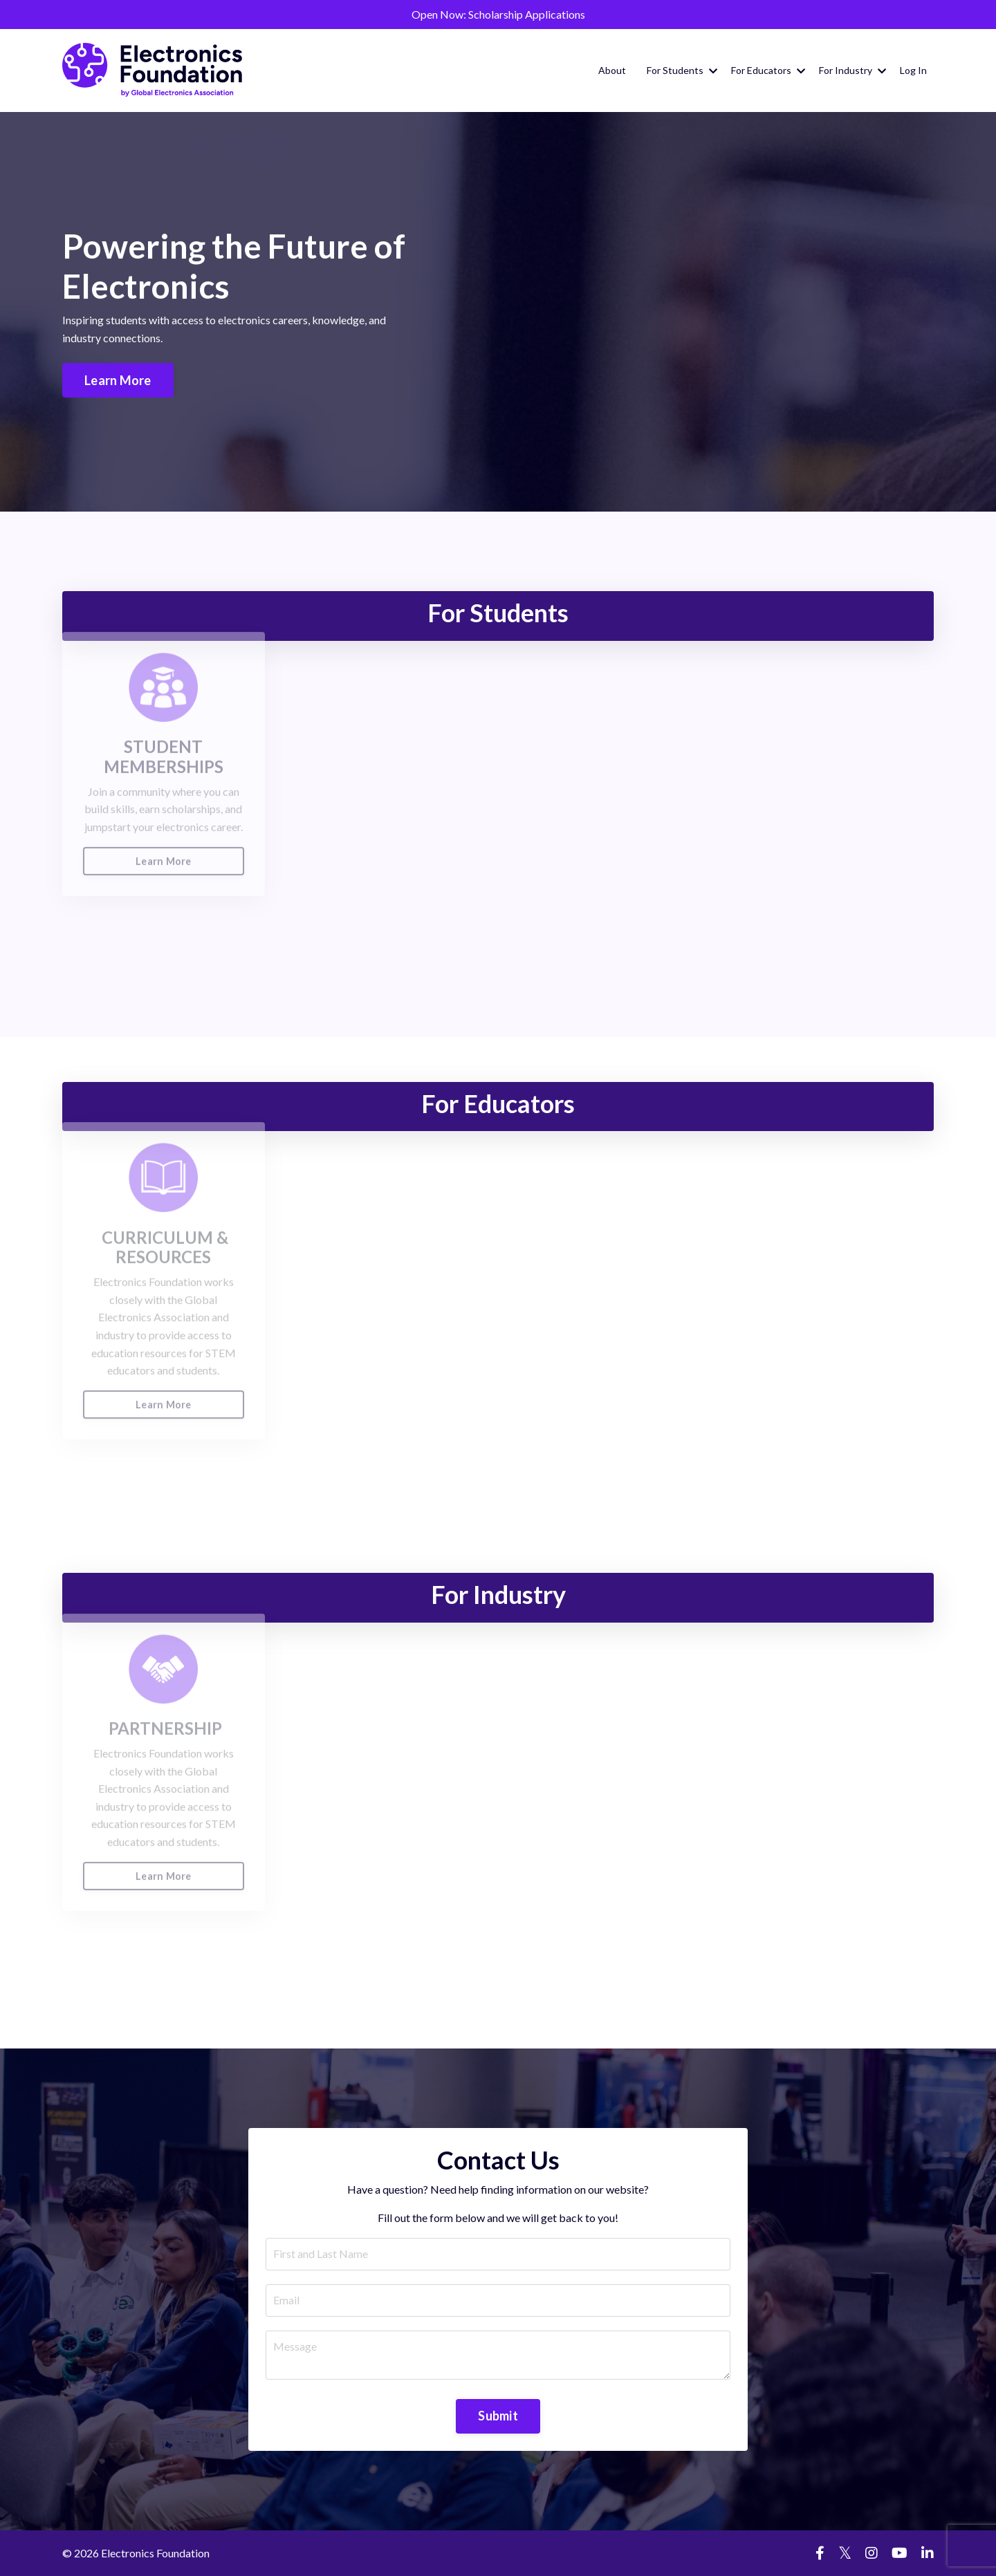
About (612, 70)
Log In (913, 70)
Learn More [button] (117, 379)
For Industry (852, 70)
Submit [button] (498, 2415)
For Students (682, 70)
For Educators (768, 70)
